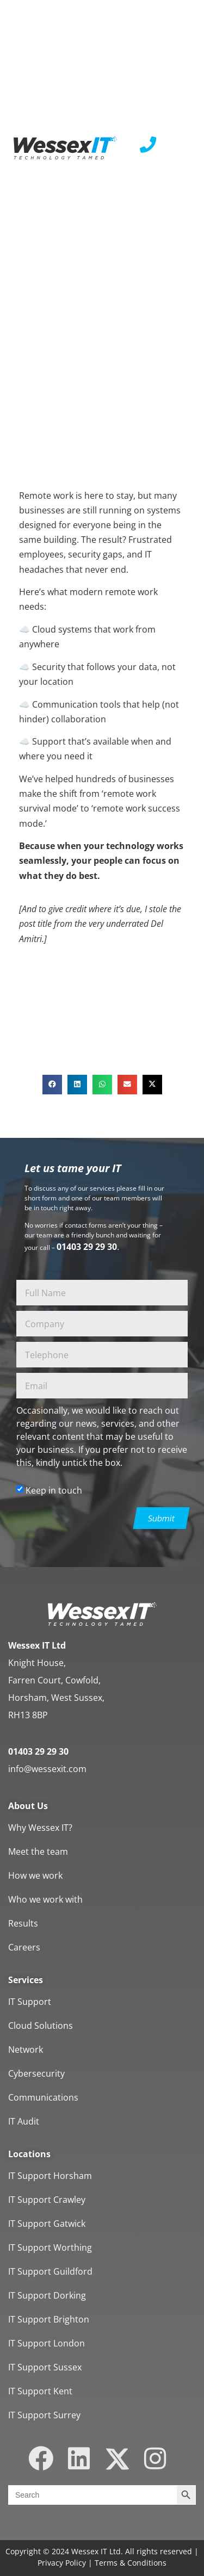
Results (23, 1923)
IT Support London (46, 2343)
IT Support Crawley (46, 2200)
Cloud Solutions (40, 2026)
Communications (43, 2097)
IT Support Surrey (44, 2415)
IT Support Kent (40, 2391)
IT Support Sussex (45, 2367)
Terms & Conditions (130, 2563)
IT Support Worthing (50, 2247)
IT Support (29, 2002)
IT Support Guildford (50, 2271)
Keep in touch (54, 1490)
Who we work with (45, 1899)
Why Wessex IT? (40, 1828)
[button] (52, 1084)
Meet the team (38, 1851)
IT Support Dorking (47, 2295)
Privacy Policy (62, 2563)
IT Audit (23, 2121)
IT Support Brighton (48, 2319)
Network (25, 2049)
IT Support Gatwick (46, 2224)
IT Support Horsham (50, 2176)
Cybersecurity (36, 2073)
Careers (24, 1947)
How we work (35, 1875)
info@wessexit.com (47, 1769)
